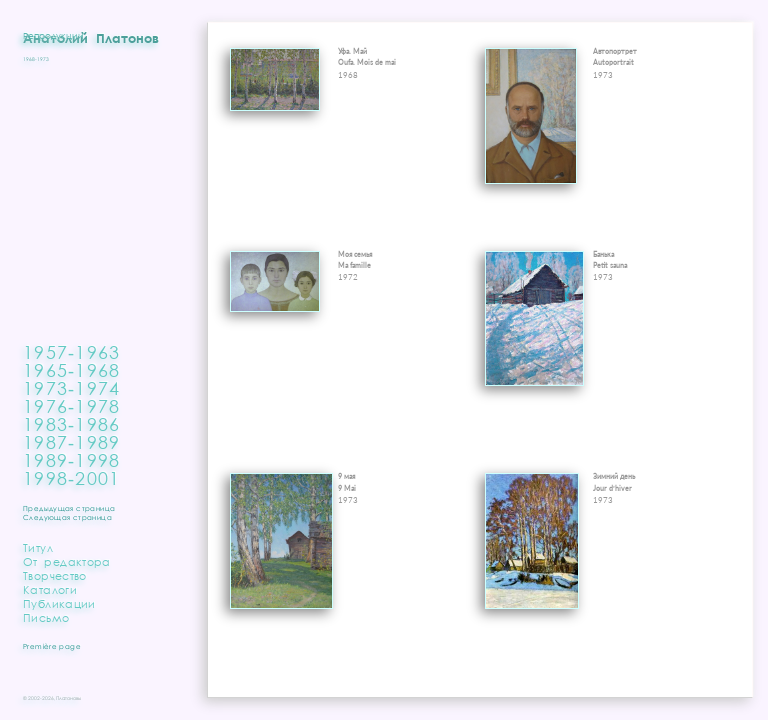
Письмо (46, 617)
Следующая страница (67, 517)
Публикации (59, 603)
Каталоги (50, 589)
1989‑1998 (71, 460)
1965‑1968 (71, 370)
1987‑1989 (71, 442)
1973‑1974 (71, 388)
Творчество (55, 575)
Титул (38, 547)
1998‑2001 (71, 478)
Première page (52, 646)
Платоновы (68, 698)
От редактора (67, 561)
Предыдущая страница (69, 508)
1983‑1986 (71, 424)
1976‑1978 (71, 406)
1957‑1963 (71, 352)
